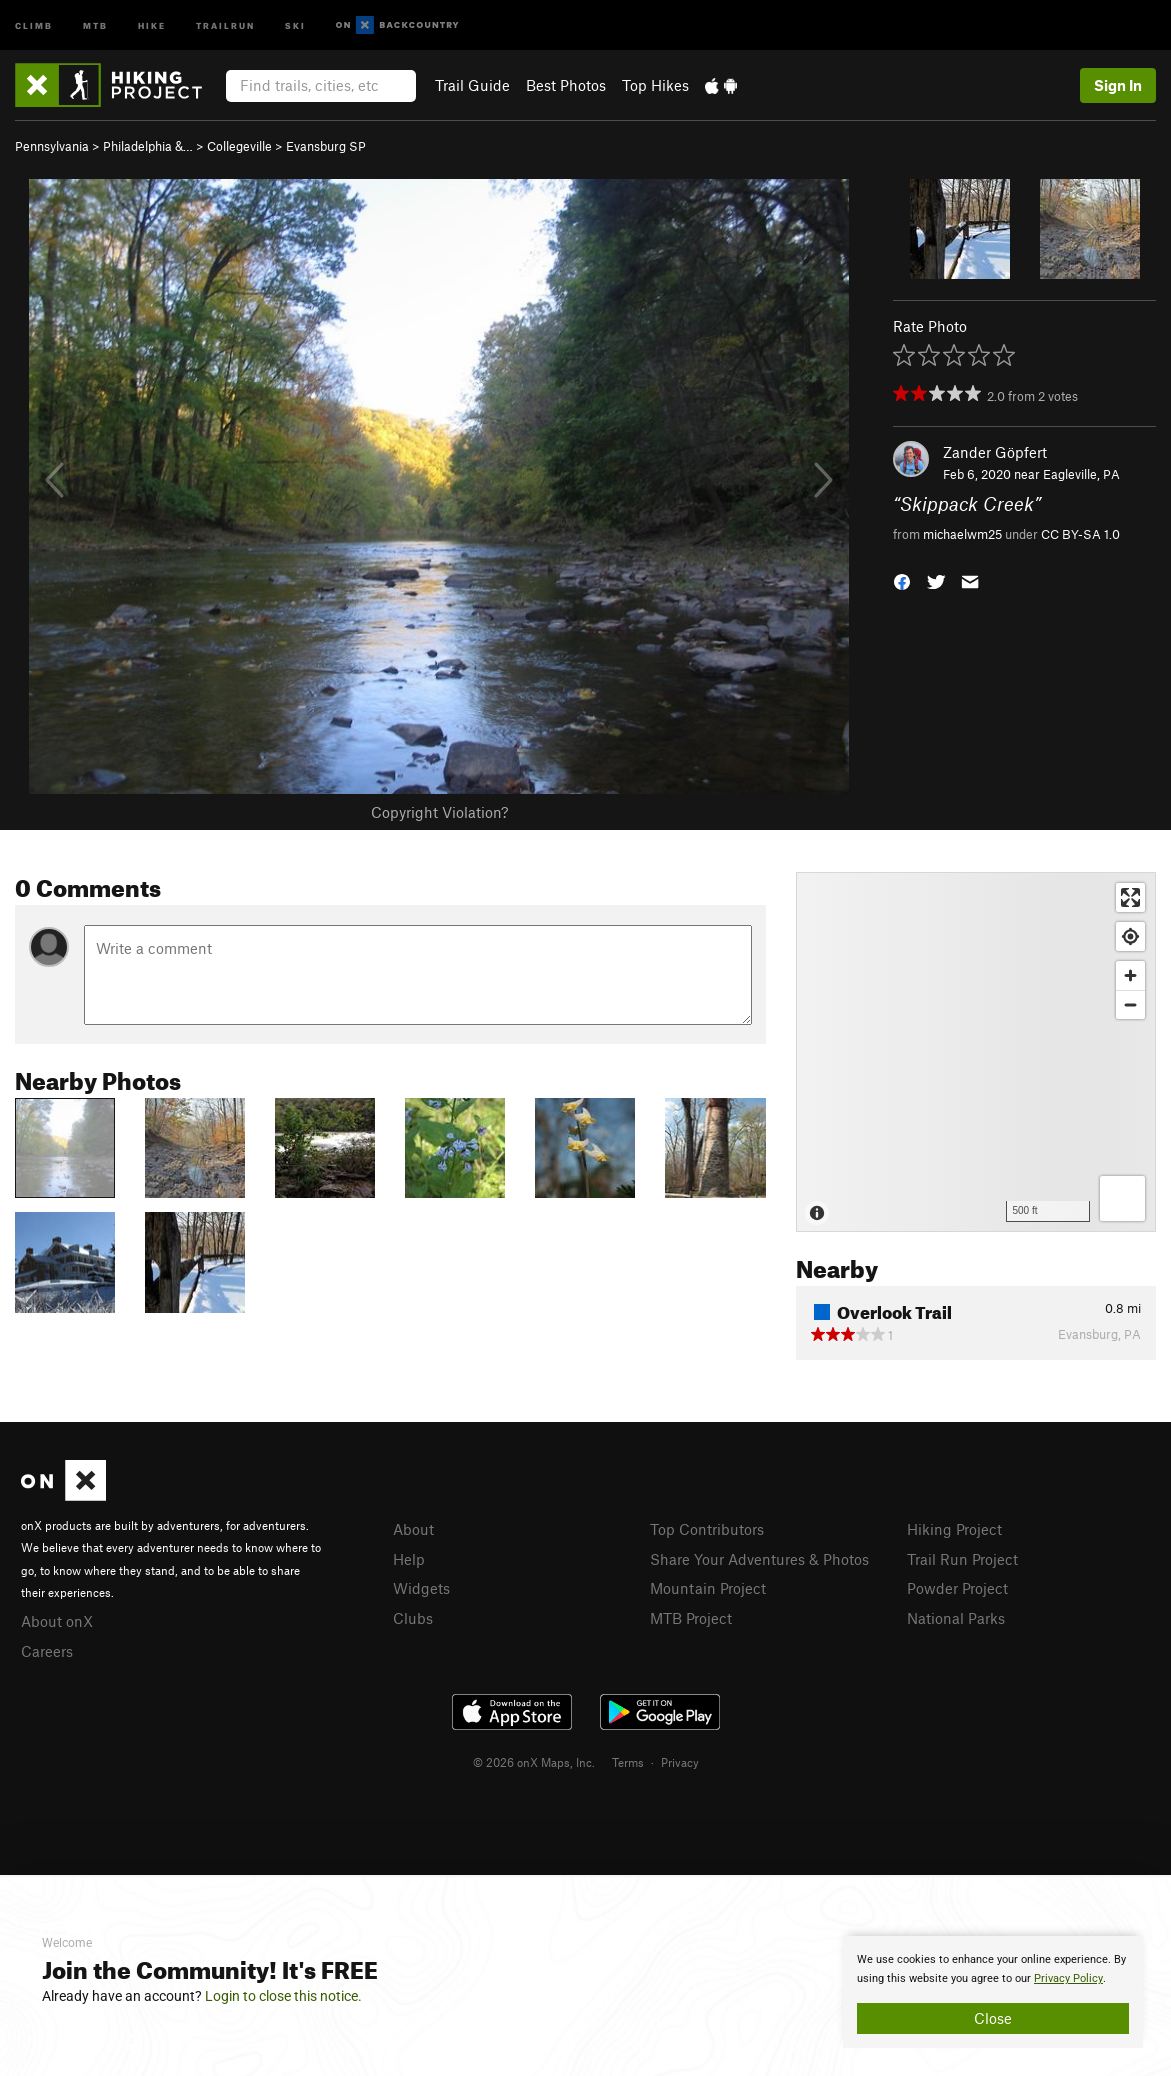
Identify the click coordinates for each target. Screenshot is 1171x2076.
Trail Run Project (962, 1559)
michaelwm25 (962, 534)
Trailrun (225, 24)
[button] (902, 579)
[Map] (976, 1052)
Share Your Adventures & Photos (759, 1559)
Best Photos (566, 85)
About (413, 1529)
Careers (47, 1651)
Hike (152, 24)
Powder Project (957, 1588)
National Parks (956, 1618)
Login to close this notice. (283, 1996)
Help (409, 1559)
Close (993, 2018)
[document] (993, 1992)
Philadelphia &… (148, 146)
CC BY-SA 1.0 (1080, 534)
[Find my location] (1130, 936)
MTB (95, 24)
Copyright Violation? (439, 812)
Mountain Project (708, 1588)
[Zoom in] (1130, 975)
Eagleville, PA (1081, 474)
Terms (628, 1762)
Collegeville (239, 146)
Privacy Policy (1068, 1978)
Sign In (1118, 85)
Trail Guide (472, 85)
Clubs (413, 1618)
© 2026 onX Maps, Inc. (534, 1762)
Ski (295, 24)
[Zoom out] (1130, 1004)
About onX (57, 1621)
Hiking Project (954, 1529)
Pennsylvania (52, 146)
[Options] (1122, 1198)
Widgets (421, 1588)
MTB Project (691, 1618)
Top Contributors (707, 1529)
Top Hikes (655, 85)
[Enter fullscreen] (1130, 897)
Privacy (680, 1762)
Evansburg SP (326, 146)
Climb (34, 24)
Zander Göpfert (995, 452)
